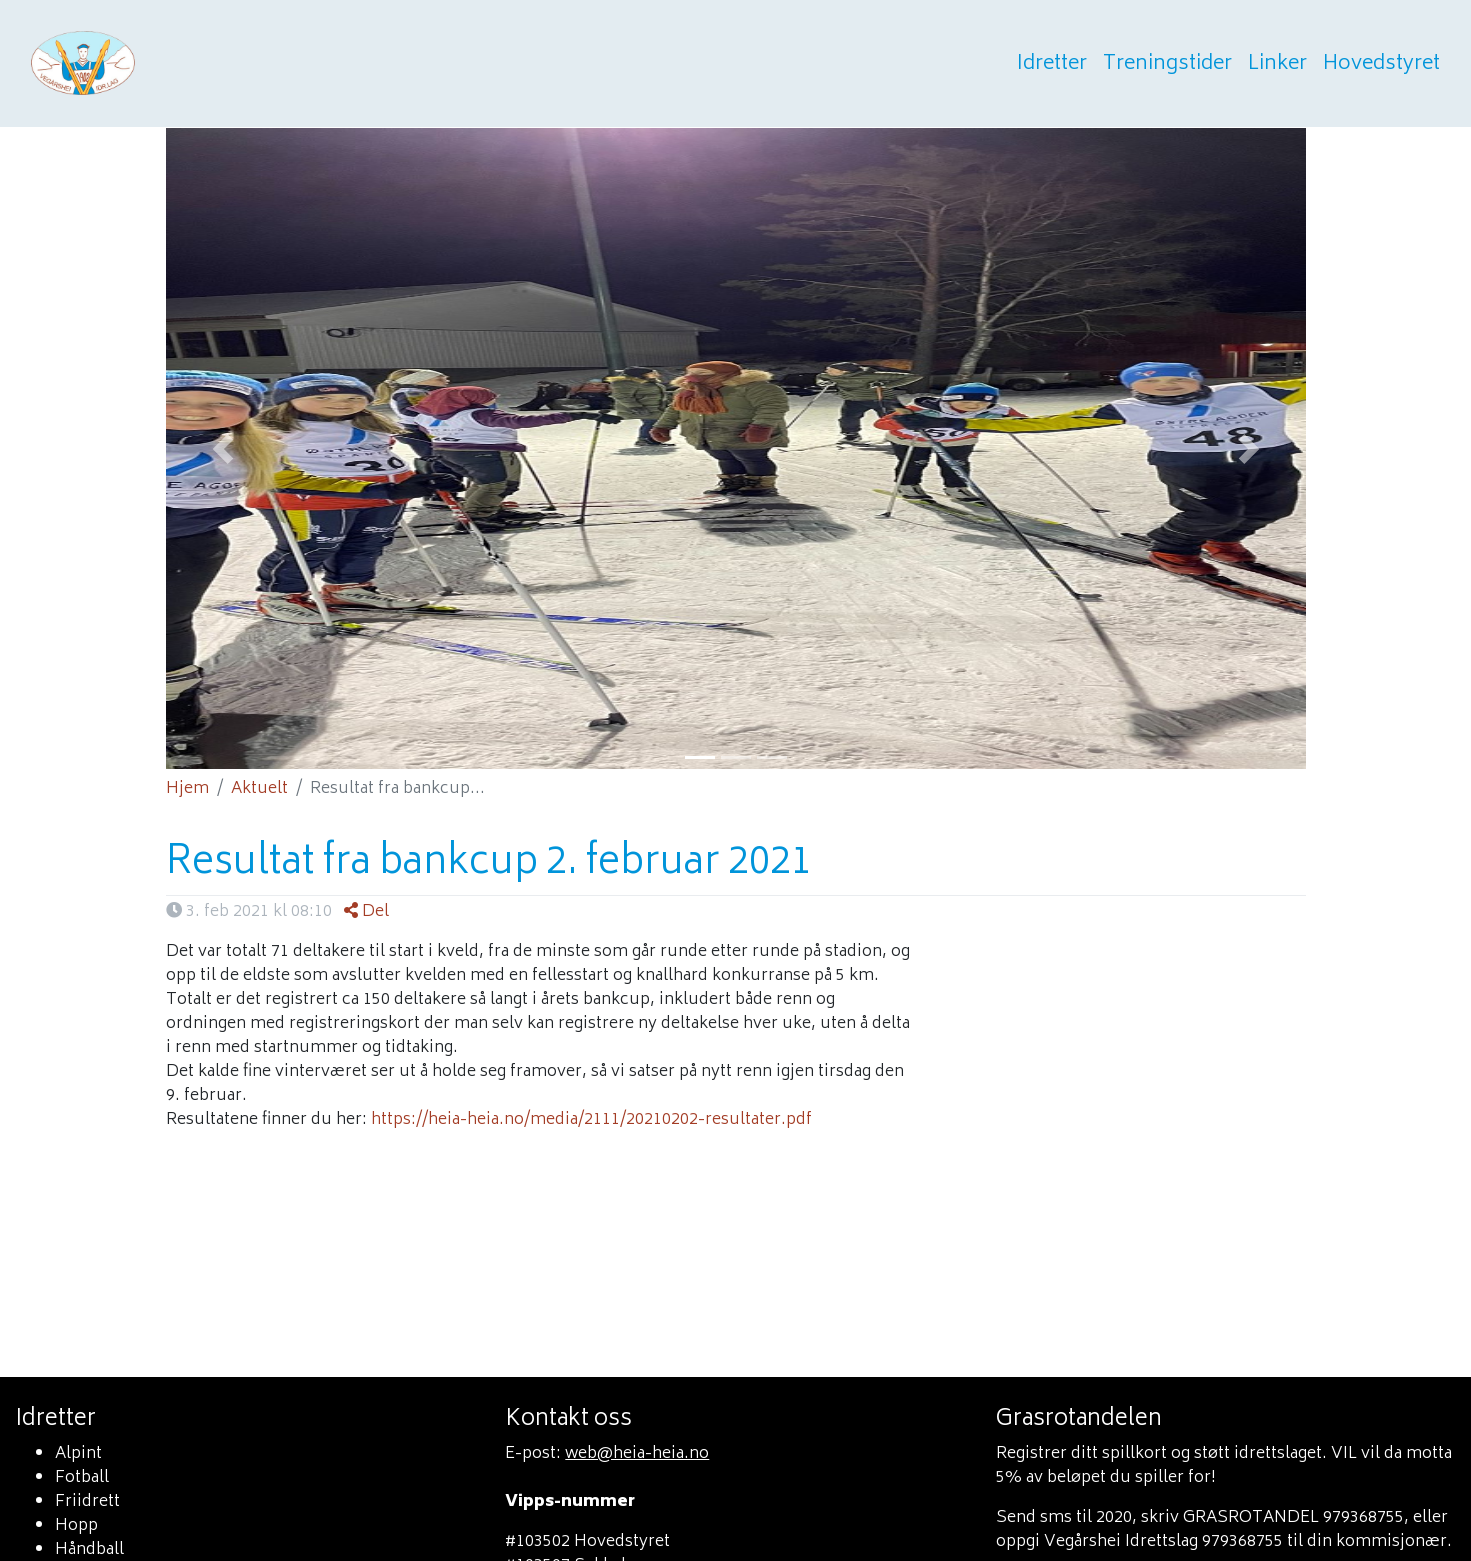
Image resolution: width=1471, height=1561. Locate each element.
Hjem (187, 789)
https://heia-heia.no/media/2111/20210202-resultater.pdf (591, 1120)
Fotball (82, 1478)
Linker (1276, 64)
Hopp (76, 1526)
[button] (223, 448)
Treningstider (1166, 64)
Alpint (78, 1454)
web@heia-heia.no (637, 1454)
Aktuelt (259, 789)
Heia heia (182, 64)
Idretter (1051, 64)
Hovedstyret (1380, 64)
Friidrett (87, 1502)
